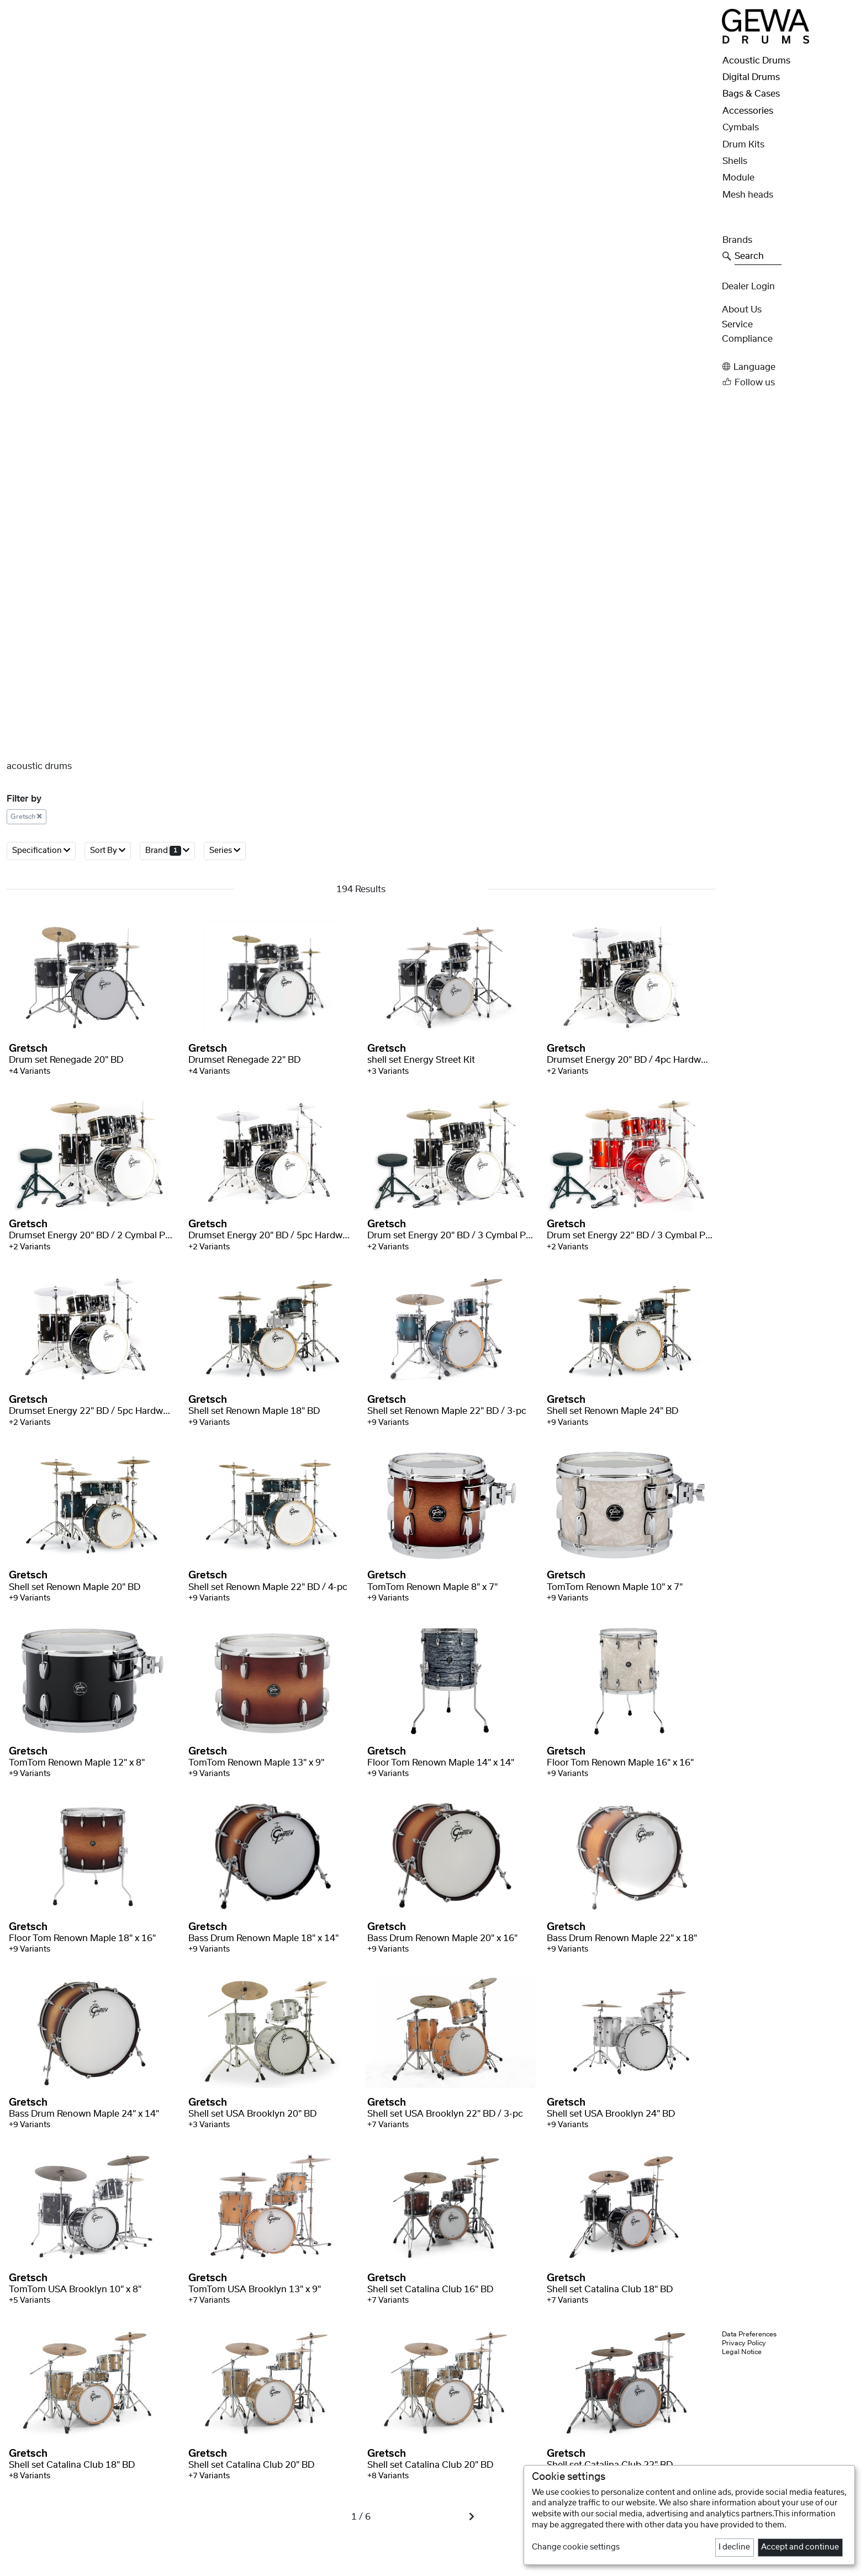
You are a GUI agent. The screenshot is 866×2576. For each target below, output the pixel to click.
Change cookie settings (576, 2547)
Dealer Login (748, 286)
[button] (790, 367)
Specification (41, 850)
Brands (737, 240)
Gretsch (26, 816)
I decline (734, 2547)
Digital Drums (751, 77)
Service (737, 324)
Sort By (107, 850)
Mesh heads (747, 194)
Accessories (747, 111)
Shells (734, 161)
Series (224, 850)
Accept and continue (800, 2547)
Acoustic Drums (756, 60)
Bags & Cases (751, 93)
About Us (742, 309)
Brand (167, 850)
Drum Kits (743, 144)
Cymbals (740, 127)
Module (738, 177)
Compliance (747, 339)
